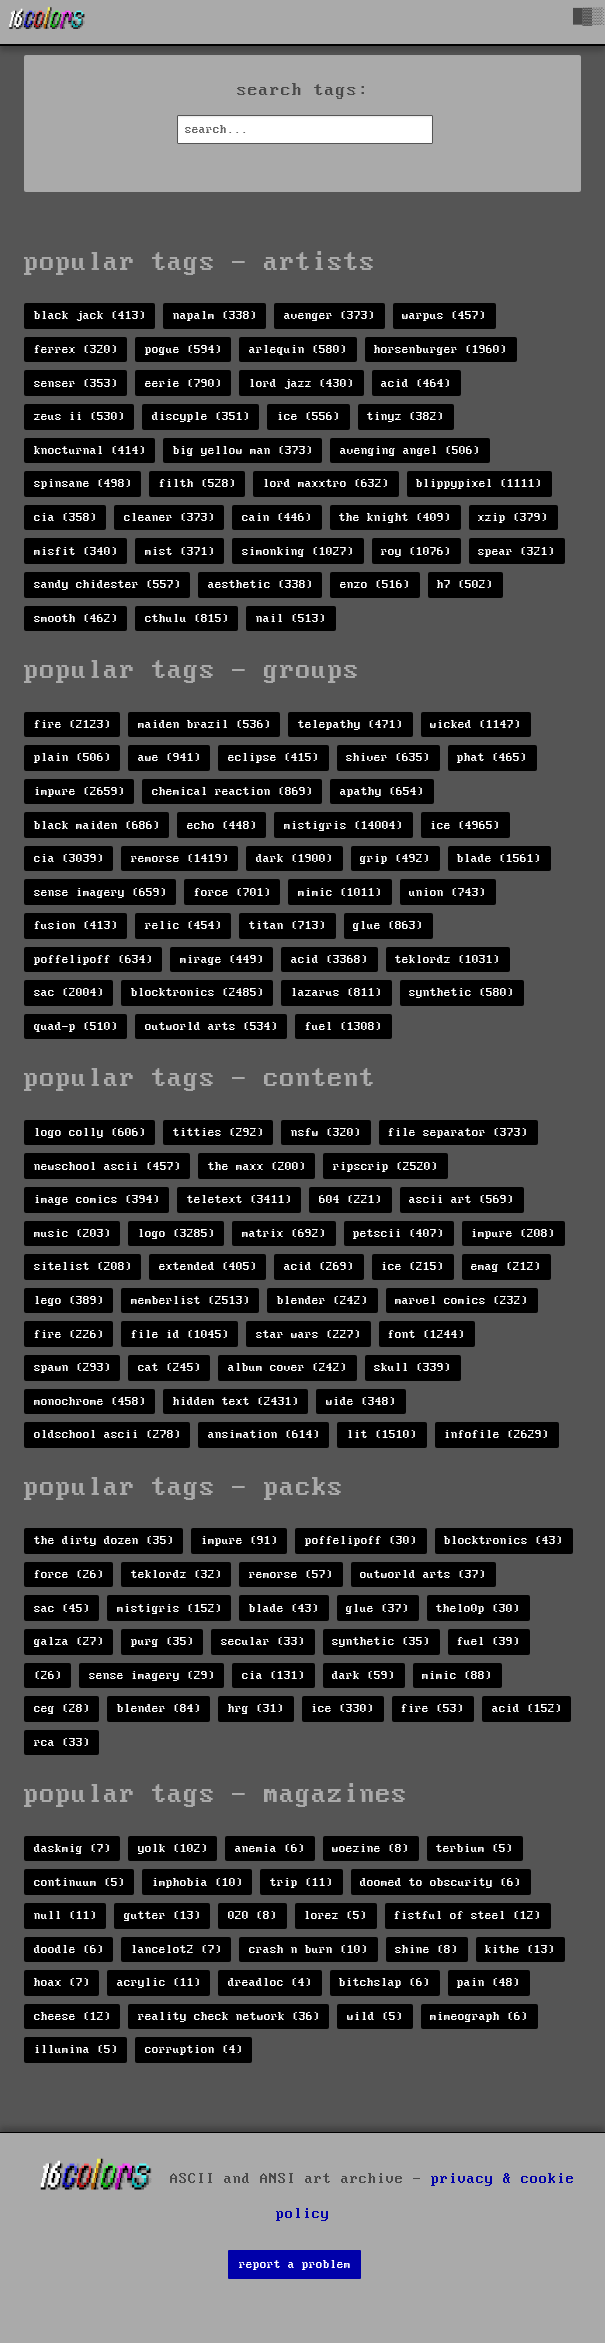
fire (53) (432, 1708)
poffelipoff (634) (93, 959)
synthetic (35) (381, 1641)
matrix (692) (284, 1233)
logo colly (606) (90, 1132)
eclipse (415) (273, 757)
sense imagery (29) (152, 1675)
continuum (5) (79, 1882)
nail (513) (291, 618)
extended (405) (208, 1266)
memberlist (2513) (190, 1300)
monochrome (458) (90, 1401)
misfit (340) (76, 551)
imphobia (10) (197, 1882)
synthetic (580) (461, 992)
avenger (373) (329, 315)
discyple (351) (201, 416)
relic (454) (183, 925)
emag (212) (506, 1266)
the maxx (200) (257, 1166)
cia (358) (65, 517)
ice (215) (412, 1266)
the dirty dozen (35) (104, 1540)
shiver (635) (388, 757)
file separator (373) (458, 1132)
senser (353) (76, 383)
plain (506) (72, 757)
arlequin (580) (298, 349)
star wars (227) (308, 1334)
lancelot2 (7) (176, 1949)
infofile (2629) (496, 1434)
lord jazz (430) (301, 383)
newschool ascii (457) (107, 1166)
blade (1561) (499, 858)
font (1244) (426, 1334)
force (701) (232, 892)
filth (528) (197, 483)
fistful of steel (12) (467, 1915)
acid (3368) (329, 959)
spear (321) (516, 551)
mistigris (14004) (343, 825)
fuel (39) (488, 1641)
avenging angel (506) (410, 450)
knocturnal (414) (90, 450)
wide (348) (361, 1401)
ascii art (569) (461, 1199)
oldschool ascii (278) (107, 1434)
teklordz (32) (176, 1574)
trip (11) (301, 1882)
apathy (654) (382, 791)
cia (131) (273, 1675)
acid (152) (527, 1708)
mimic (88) (457, 1675)
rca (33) (62, 1742)
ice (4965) (465, 825)
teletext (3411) (239, 1199)
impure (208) (513, 1233)
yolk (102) (173, 1848)
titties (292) (218, 1132)
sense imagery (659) (100, 892)
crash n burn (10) (308, 1949)
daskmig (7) (72, 1848)
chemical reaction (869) (232, 791)
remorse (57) (291, 1574)
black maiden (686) (97, 825)
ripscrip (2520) (385, 1166)
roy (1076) (416, 551)
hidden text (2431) (236, 1401)
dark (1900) (294, 858)
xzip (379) (513, 517)
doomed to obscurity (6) (440, 1882)
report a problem (295, 2264)
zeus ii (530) (79, 416)
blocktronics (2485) (197, 992)
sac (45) (62, 1608)
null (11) (65, 1915)
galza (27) (69, 1641)
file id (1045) (180, 1334)
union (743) (447, 892)
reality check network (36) (229, 2016)
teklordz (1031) (447, 959)
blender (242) (322, 1300)
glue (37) (377, 1608)
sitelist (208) (83, 1266)
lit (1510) (382, 1434)
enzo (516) (375, 584)
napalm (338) (215, 315)
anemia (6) (270, 1848)
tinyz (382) (405, 416)
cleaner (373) (169, 517)
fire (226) (69, 1334)
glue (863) (388, 925)
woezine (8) (370, 1848)
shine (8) (426, 1949)
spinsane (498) (83, 483)
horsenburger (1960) (440, 349)
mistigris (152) (169, 1608)
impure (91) (239, 1540)
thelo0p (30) (478, 1608)
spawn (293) (72, 1367)
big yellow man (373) (243, 450)
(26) (48, 1675)
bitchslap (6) (384, 1982)
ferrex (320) (76, 349)
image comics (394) (97, 1199)
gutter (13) (162, 1915)
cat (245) (169, 1367)
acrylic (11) (159, 1982)
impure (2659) (79, 791)
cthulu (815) (187, 618)
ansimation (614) (264, 1434)
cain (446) (277, 517)
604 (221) (350, 1199)
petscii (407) (398, 1233)
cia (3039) (69, 858)
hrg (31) (256, 1708)
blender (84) (159, 1708)
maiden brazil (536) (204, 724)
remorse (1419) (180, 858)
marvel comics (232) (461, 1300)
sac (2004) (69, 992)
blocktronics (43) (503, 1540)
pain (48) (488, 1982)
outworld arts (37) (423, 1574)
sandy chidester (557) (107, 584)
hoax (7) (62, 1982)
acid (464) (416, 383)
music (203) (72, 1233)
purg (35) (162, 1641)
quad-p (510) (76, 1026)
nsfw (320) (326, 1132)
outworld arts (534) (211, 1026)
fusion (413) (76, 925)
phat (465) (492, 757)
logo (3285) (176, 1233)
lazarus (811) (336, 992)
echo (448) (222, 825)
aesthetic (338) (260, 584)
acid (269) (319, 1266)
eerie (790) (183, 383)
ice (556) (308, 416)
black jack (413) (90, 315)
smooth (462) (76, 618)
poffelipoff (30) (361, 1540)
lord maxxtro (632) (326, 483)
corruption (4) (194, 2049)
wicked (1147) (475, 724)
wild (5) (375, 2016)
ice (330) (342, 1708)
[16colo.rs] (47, 22)
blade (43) (284, 1608)
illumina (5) (76, 2049)
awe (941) (169, 757)
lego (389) (69, 1300)
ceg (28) (62, 1708)
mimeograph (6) (479, 2016)
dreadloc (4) (270, 1982)
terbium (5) (474, 1848)
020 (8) (252, 1915)
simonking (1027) (298, 551)
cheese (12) (72, 2016)
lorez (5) (335, 1915)
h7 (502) (465, 584)
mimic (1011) (340, 892)
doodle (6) (69, 1949)
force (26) (69, 1574)
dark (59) (363, 1675)
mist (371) (180, 551)
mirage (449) (222, 959)
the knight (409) (395, 517)
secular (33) (263, 1641)
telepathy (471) (350, 724)
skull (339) (412, 1367)
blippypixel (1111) (479, 483)
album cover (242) (287, 1367)
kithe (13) (520, 1949)
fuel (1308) (343, 1026)
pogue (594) (183, 349)
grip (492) (395, 858)
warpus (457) (444, 315)
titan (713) (287, 925)
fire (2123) (72, 724)
